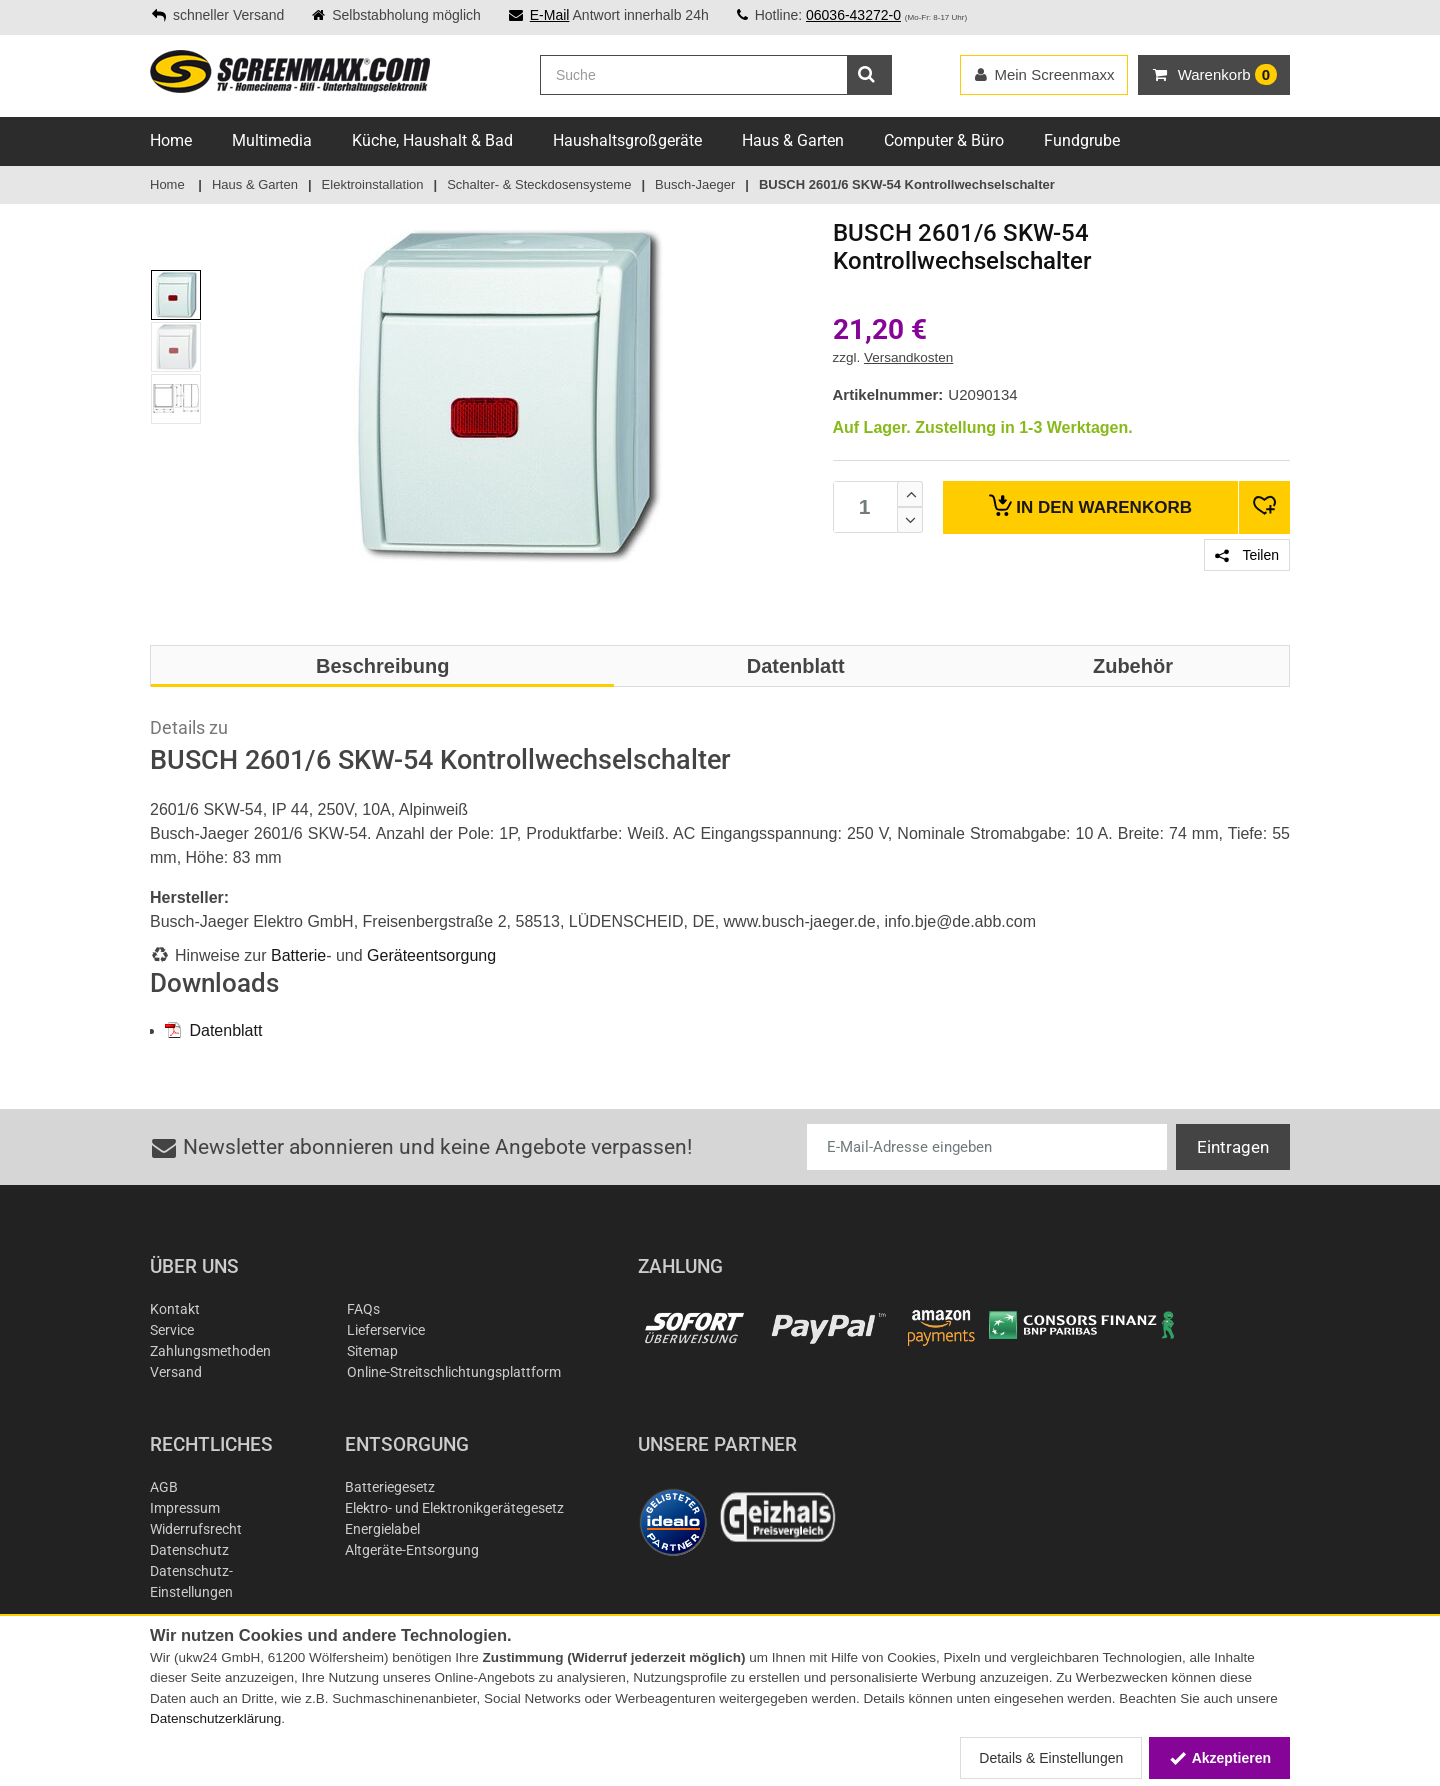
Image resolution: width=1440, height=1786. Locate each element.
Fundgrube (1082, 140)
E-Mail (550, 15)
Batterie (298, 955)
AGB (164, 1487)
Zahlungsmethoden (210, 1351)
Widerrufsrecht (196, 1529)
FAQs (363, 1309)
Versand (176, 1372)
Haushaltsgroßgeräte (627, 140)
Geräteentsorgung (431, 955)
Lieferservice (386, 1330)
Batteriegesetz (390, 1487)
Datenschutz (189, 1550)
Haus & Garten (793, 140)
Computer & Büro (944, 140)
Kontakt (175, 1309)
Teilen (1247, 555)
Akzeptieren (1219, 1758)
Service (172, 1330)
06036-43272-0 (853, 15)
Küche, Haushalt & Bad (432, 140)
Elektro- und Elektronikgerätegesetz (454, 1508)
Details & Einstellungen (1051, 1758)
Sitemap (372, 1351)
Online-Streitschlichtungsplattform (454, 1372)
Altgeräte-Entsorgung (412, 1550)
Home (171, 140)
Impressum (185, 1508)
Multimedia (272, 140)
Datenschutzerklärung (215, 1718)
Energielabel (382, 1529)
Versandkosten (908, 357)
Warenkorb (1090, 505)
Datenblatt (213, 1030)
